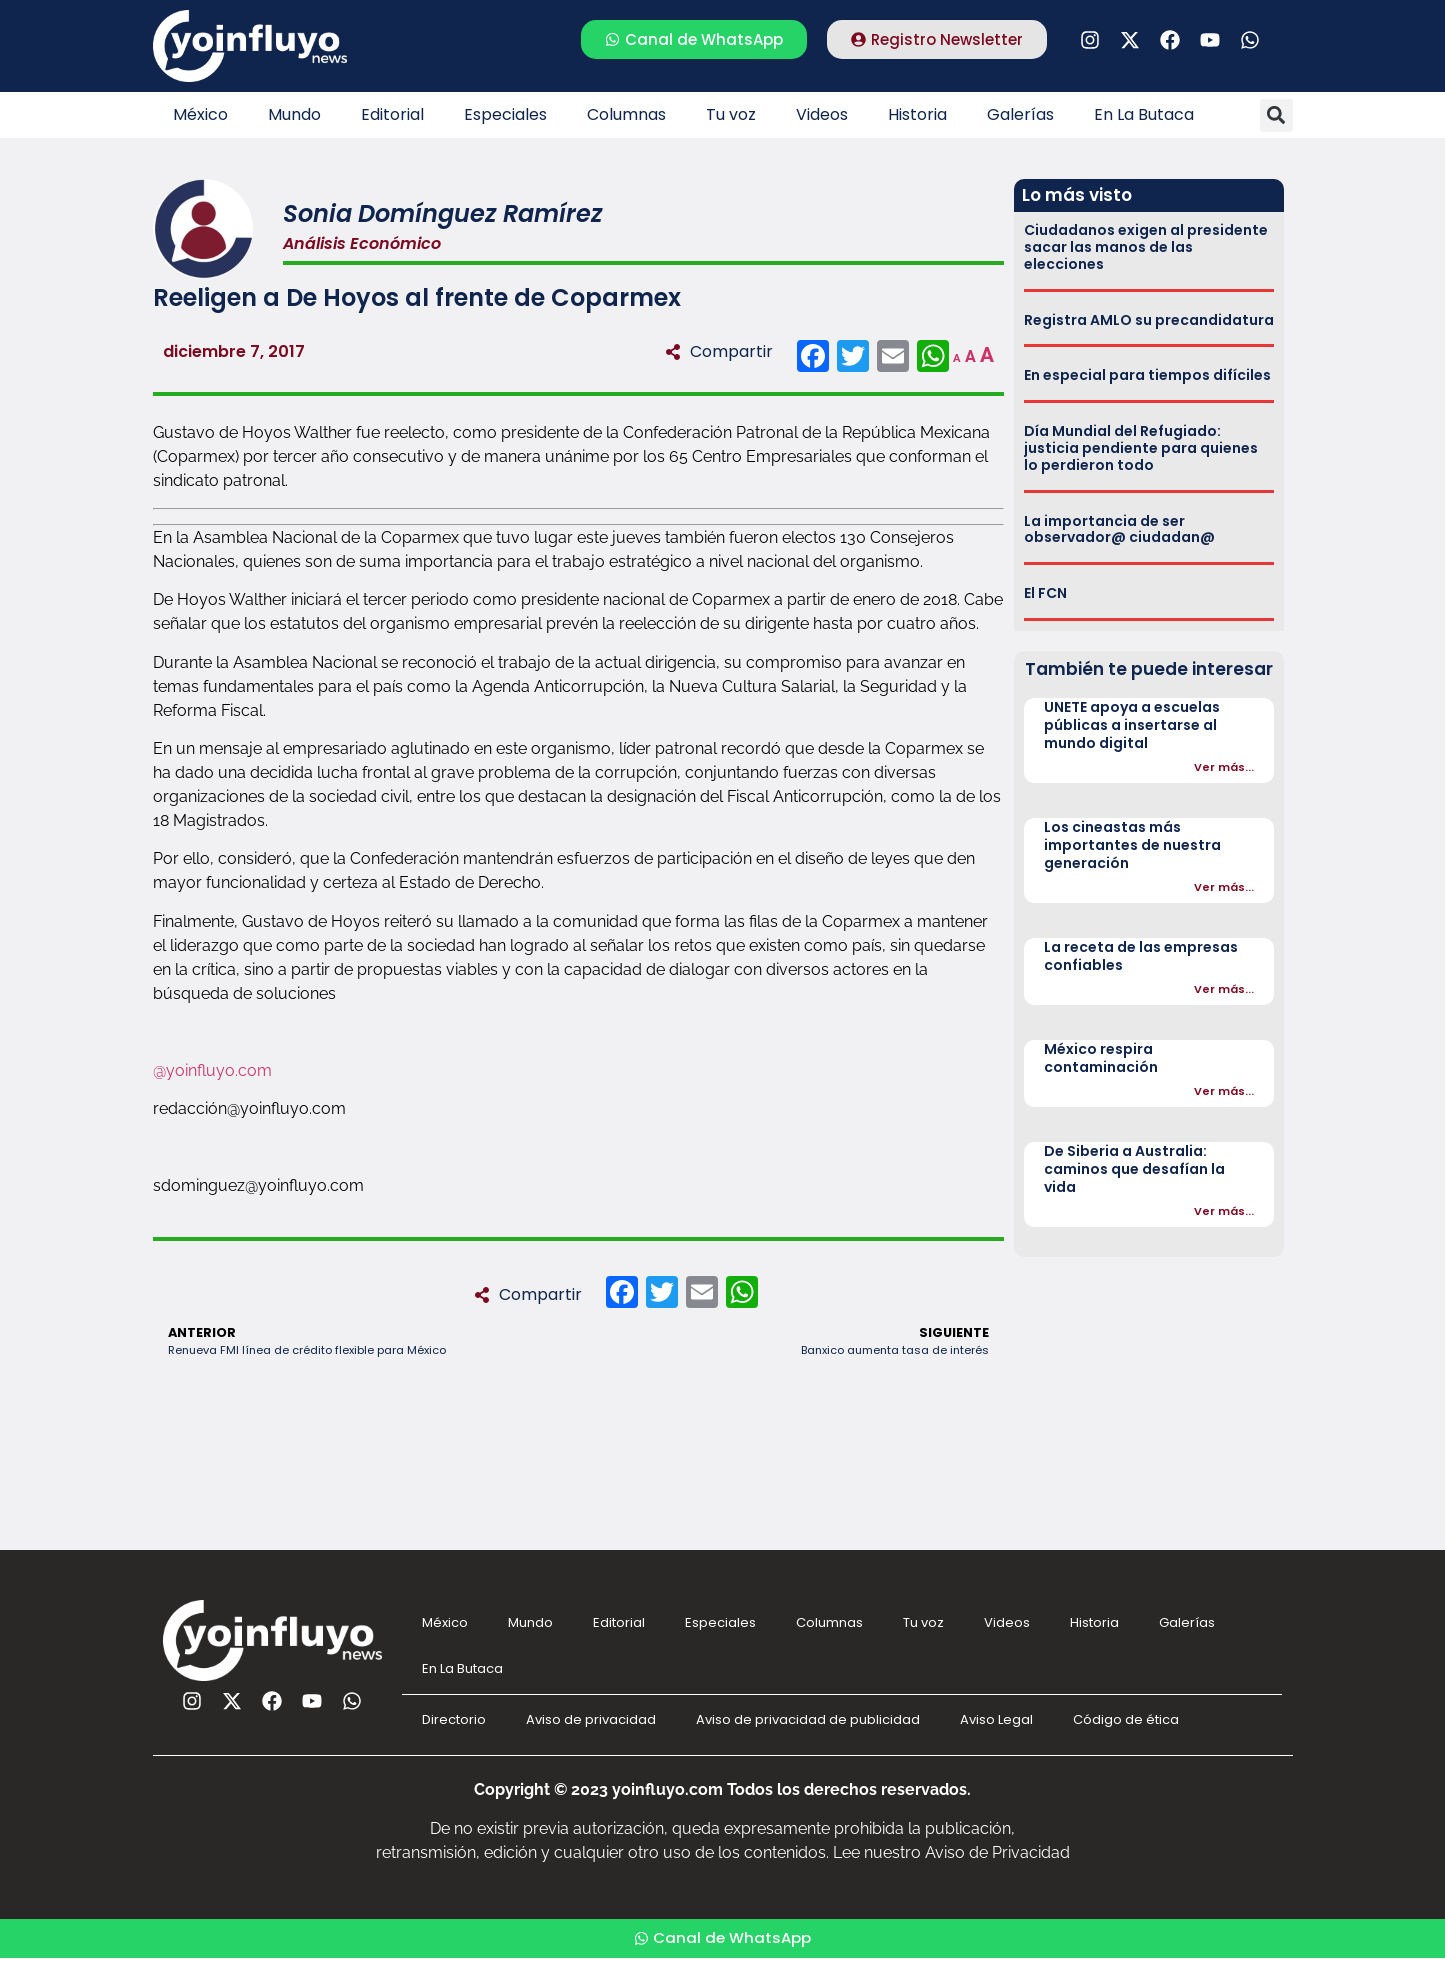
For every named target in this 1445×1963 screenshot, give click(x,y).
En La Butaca (1144, 114)
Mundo (294, 114)
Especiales (505, 114)
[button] (1276, 115)
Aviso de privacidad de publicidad (808, 1719)
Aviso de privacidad (591, 1719)
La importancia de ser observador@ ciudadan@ (1119, 529)
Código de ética (1126, 1719)
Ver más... (1224, 767)
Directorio (454, 1719)
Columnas (626, 114)
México (200, 114)
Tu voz (731, 114)
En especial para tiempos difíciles (1147, 375)
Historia (917, 114)
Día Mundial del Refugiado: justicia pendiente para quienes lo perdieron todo (1141, 448)
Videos (822, 114)
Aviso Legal (996, 1719)
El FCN (1045, 593)
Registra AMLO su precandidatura (1149, 320)
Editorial (392, 114)
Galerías (1020, 114)
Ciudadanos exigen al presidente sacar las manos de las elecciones (1146, 247)
